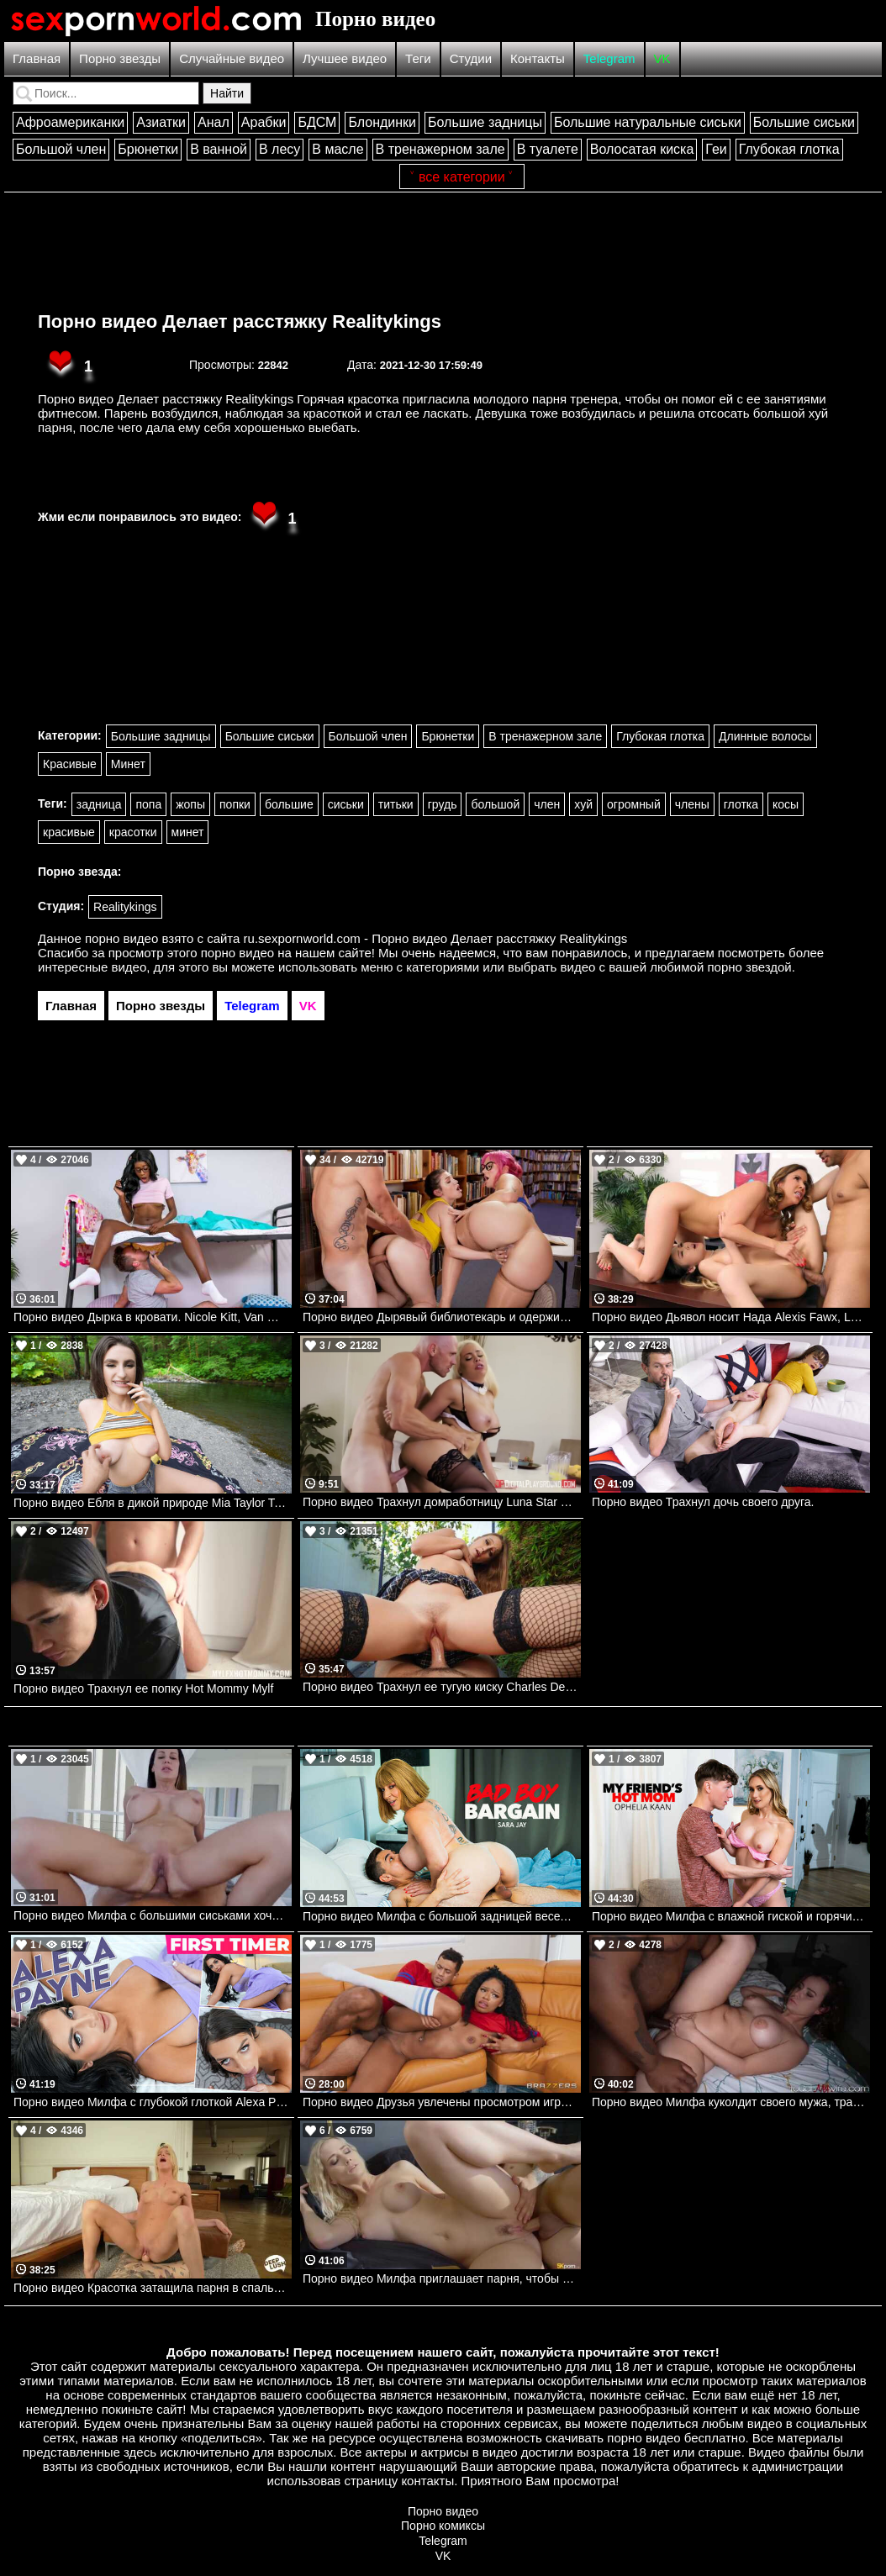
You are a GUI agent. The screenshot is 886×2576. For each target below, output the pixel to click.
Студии (471, 58)
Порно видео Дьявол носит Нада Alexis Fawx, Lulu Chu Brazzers (731, 1317)
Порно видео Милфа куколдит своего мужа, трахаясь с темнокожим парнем (731, 2102)
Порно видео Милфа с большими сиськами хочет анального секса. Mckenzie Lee (152, 1915)
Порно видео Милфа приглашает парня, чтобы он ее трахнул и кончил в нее (442, 2278)
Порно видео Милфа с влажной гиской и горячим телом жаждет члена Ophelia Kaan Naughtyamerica (731, 1916)
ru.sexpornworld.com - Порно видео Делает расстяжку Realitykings (436, 938)
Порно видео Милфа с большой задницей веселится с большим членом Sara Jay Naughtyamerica (442, 1916)
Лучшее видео (345, 58)
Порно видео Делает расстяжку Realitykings (239, 321)
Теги (418, 58)
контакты (427, 2480)
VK (662, 58)
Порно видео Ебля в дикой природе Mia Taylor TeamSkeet (152, 1502)
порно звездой (749, 967)
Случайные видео (231, 58)
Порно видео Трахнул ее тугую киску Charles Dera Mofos (442, 1687)
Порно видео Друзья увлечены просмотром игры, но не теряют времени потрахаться (442, 2102)
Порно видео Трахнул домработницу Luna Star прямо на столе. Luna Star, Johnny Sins (442, 1502)
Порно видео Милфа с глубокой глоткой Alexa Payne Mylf (152, 2102)
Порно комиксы (443, 2525)
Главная (37, 58)
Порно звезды (120, 58)
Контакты (537, 58)
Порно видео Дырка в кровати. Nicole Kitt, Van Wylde (152, 1317)
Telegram (609, 58)
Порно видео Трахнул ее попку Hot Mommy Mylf (143, 1688)
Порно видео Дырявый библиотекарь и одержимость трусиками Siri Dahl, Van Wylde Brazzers (442, 1317)
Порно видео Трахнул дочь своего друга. (703, 1502)
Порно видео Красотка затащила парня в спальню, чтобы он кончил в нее (152, 2287)
